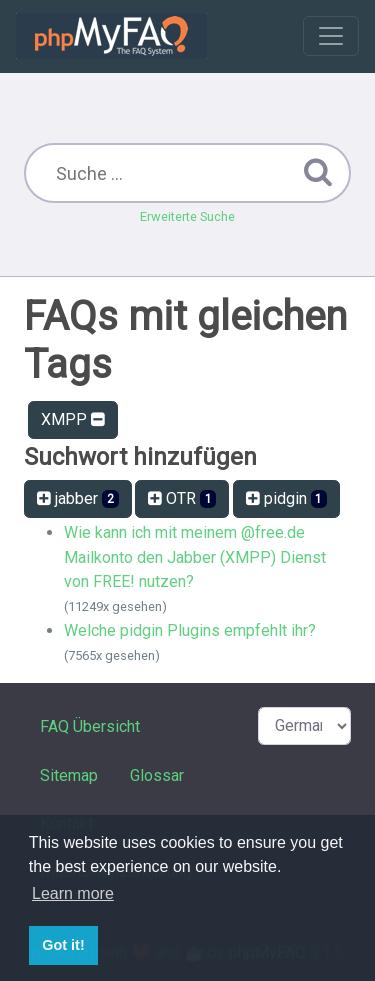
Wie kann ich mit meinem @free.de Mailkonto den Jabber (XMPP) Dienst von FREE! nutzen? (195, 557)
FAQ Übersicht (90, 726)
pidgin (287, 498)
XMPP (73, 419)
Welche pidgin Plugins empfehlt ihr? (190, 630)
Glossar (157, 775)
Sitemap (69, 775)
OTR (182, 498)
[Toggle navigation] (331, 36)
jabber (78, 498)
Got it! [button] (63, 945)
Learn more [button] (73, 893)
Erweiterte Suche (187, 216)
